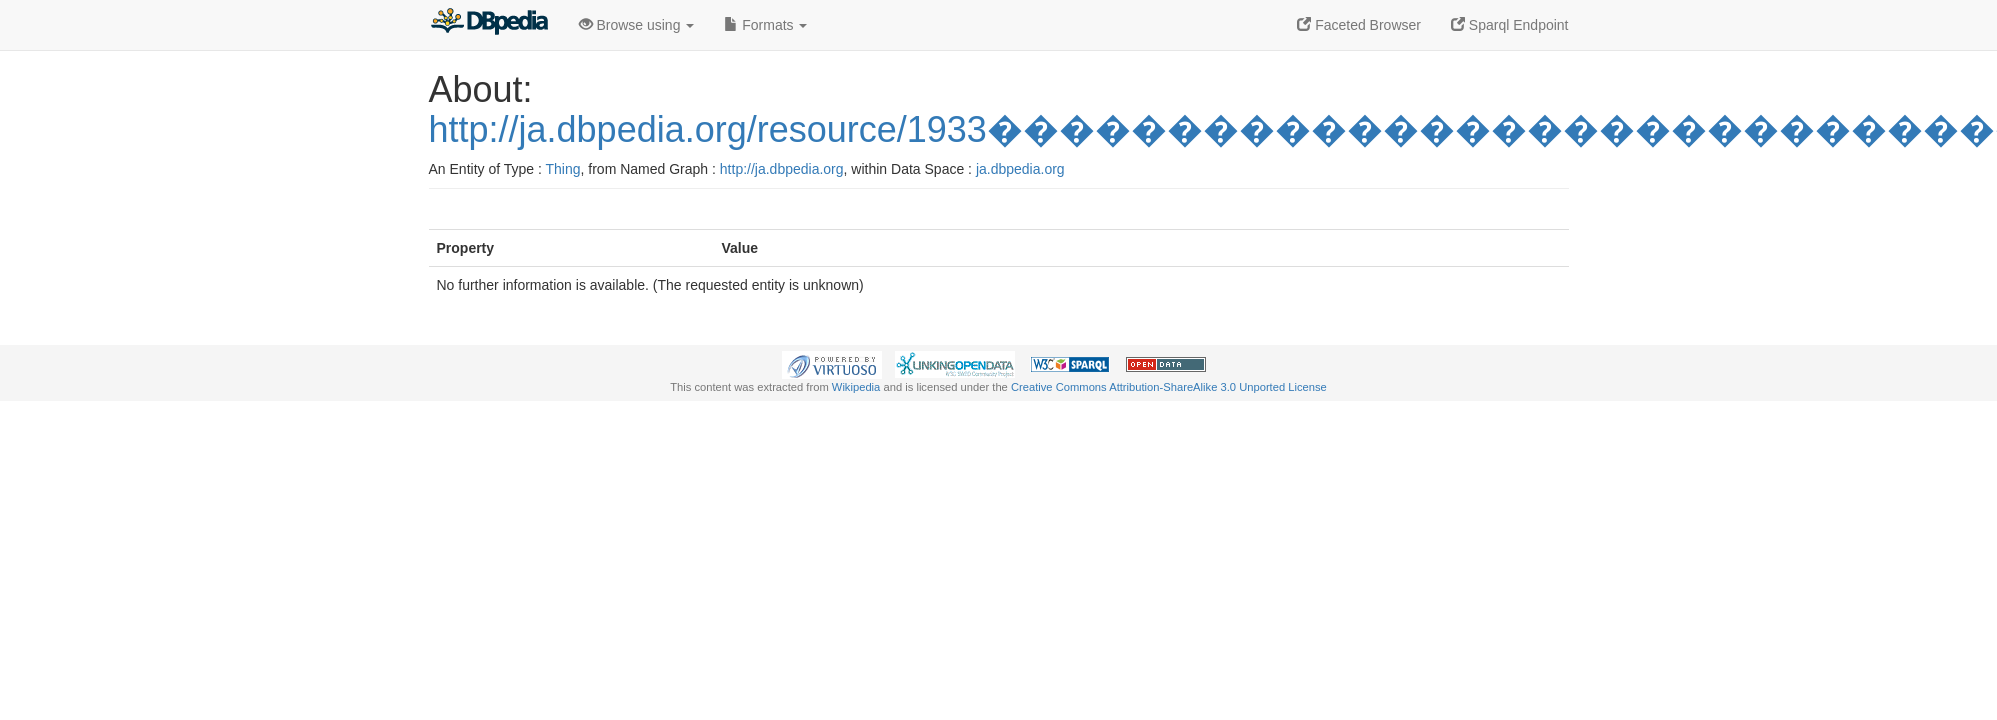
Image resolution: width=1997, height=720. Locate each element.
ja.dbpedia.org (1020, 169)
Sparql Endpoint (1510, 25)
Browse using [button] (637, 25)
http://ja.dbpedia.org (782, 169)
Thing (563, 169)
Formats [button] (765, 25)
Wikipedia (856, 387)
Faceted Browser (1359, 25)
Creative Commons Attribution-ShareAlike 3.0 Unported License (1169, 387)
